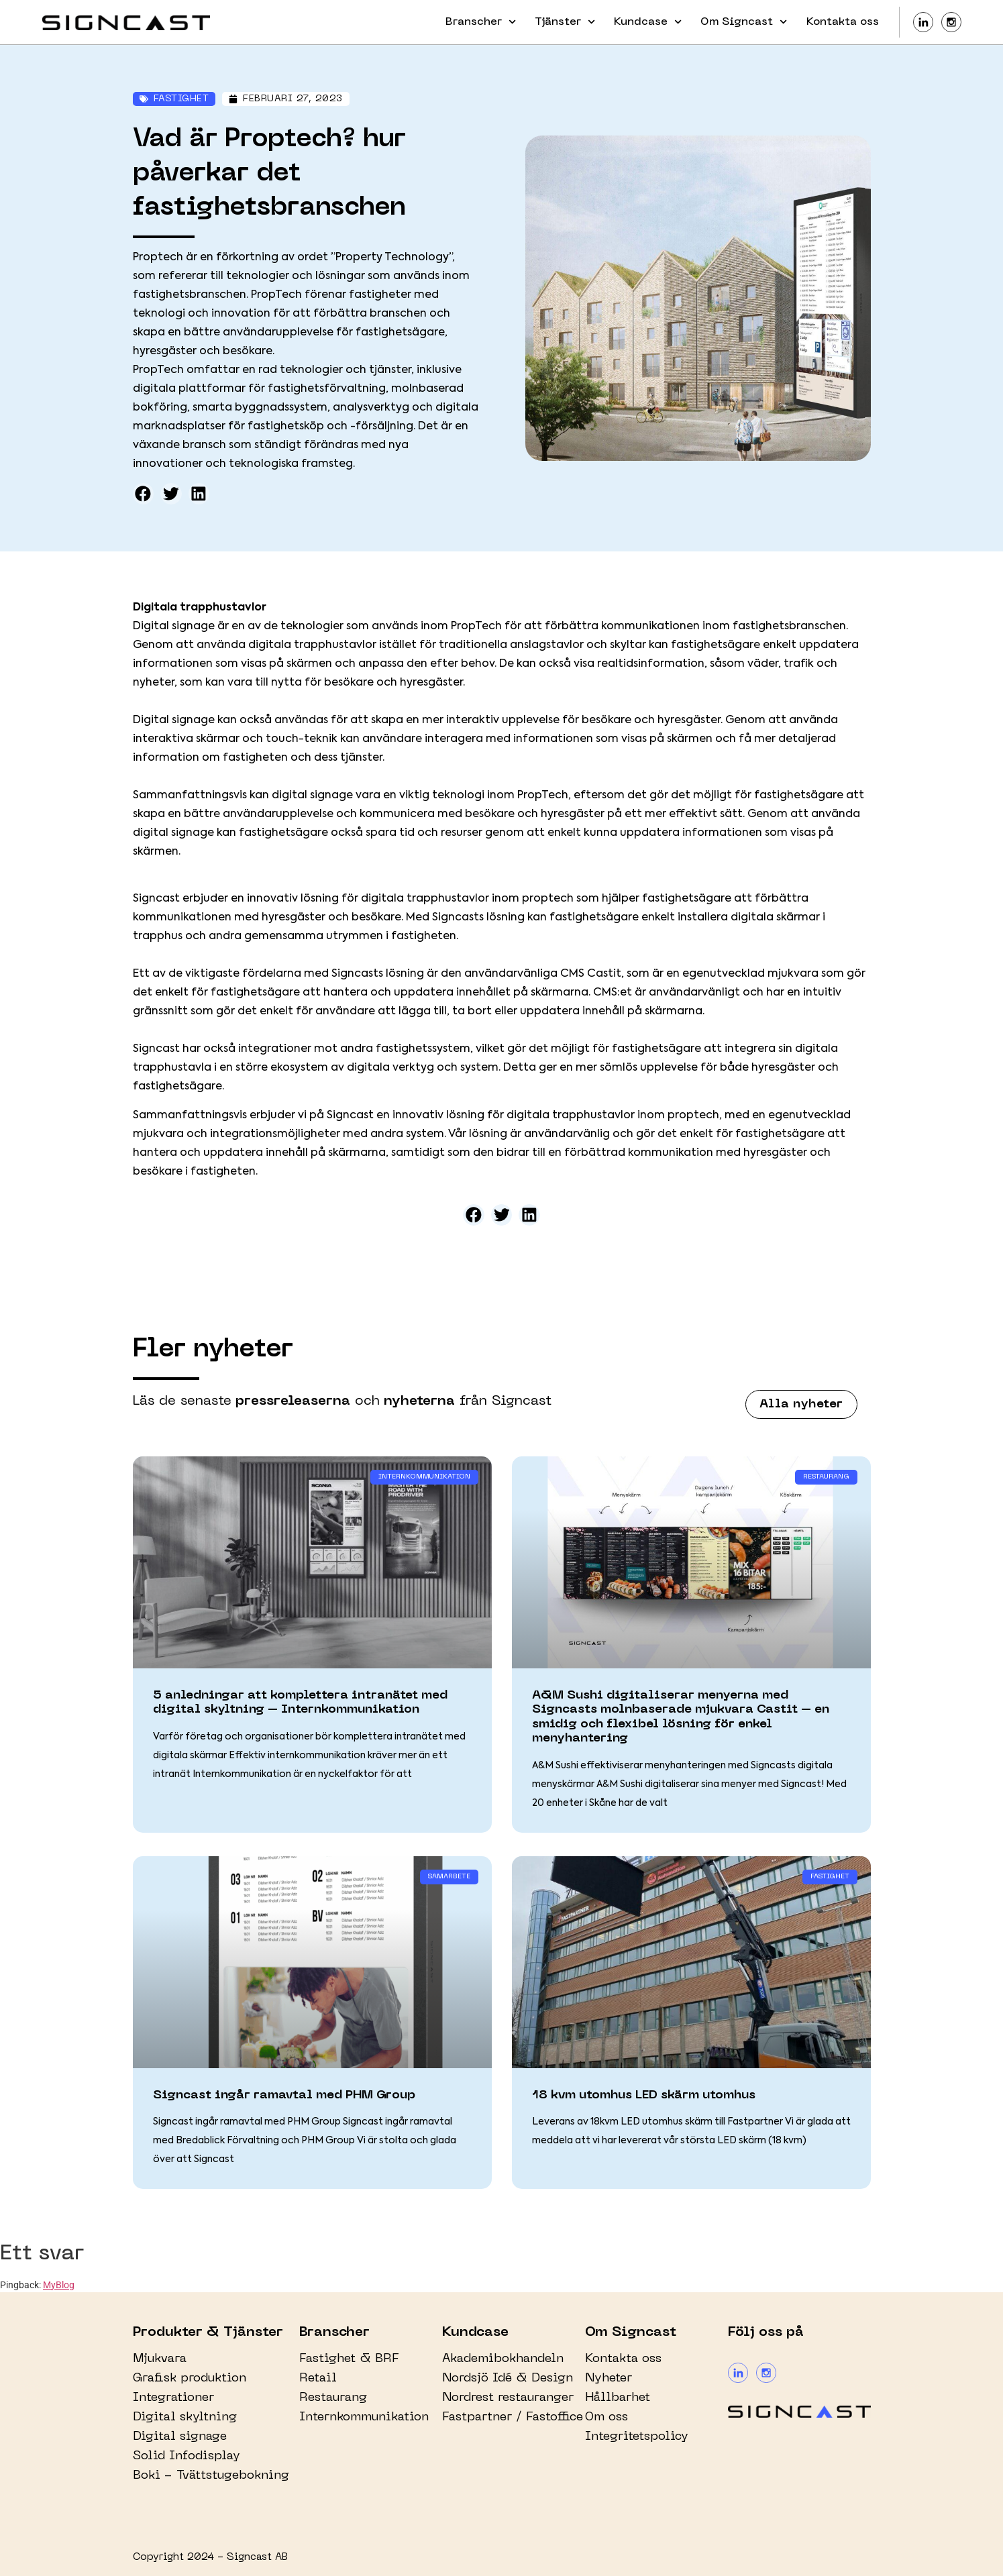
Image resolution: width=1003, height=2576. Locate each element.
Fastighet (181, 99)
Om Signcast (743, 21)
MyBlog (58, 2285)
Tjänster (565, 21)
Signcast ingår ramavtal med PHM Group (284, 2095)
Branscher (480, 21)
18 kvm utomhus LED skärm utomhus (643, 2095)
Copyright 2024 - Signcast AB (210, 2557)
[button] (143, 493)
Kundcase (648, 21)
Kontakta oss (842, 22)
